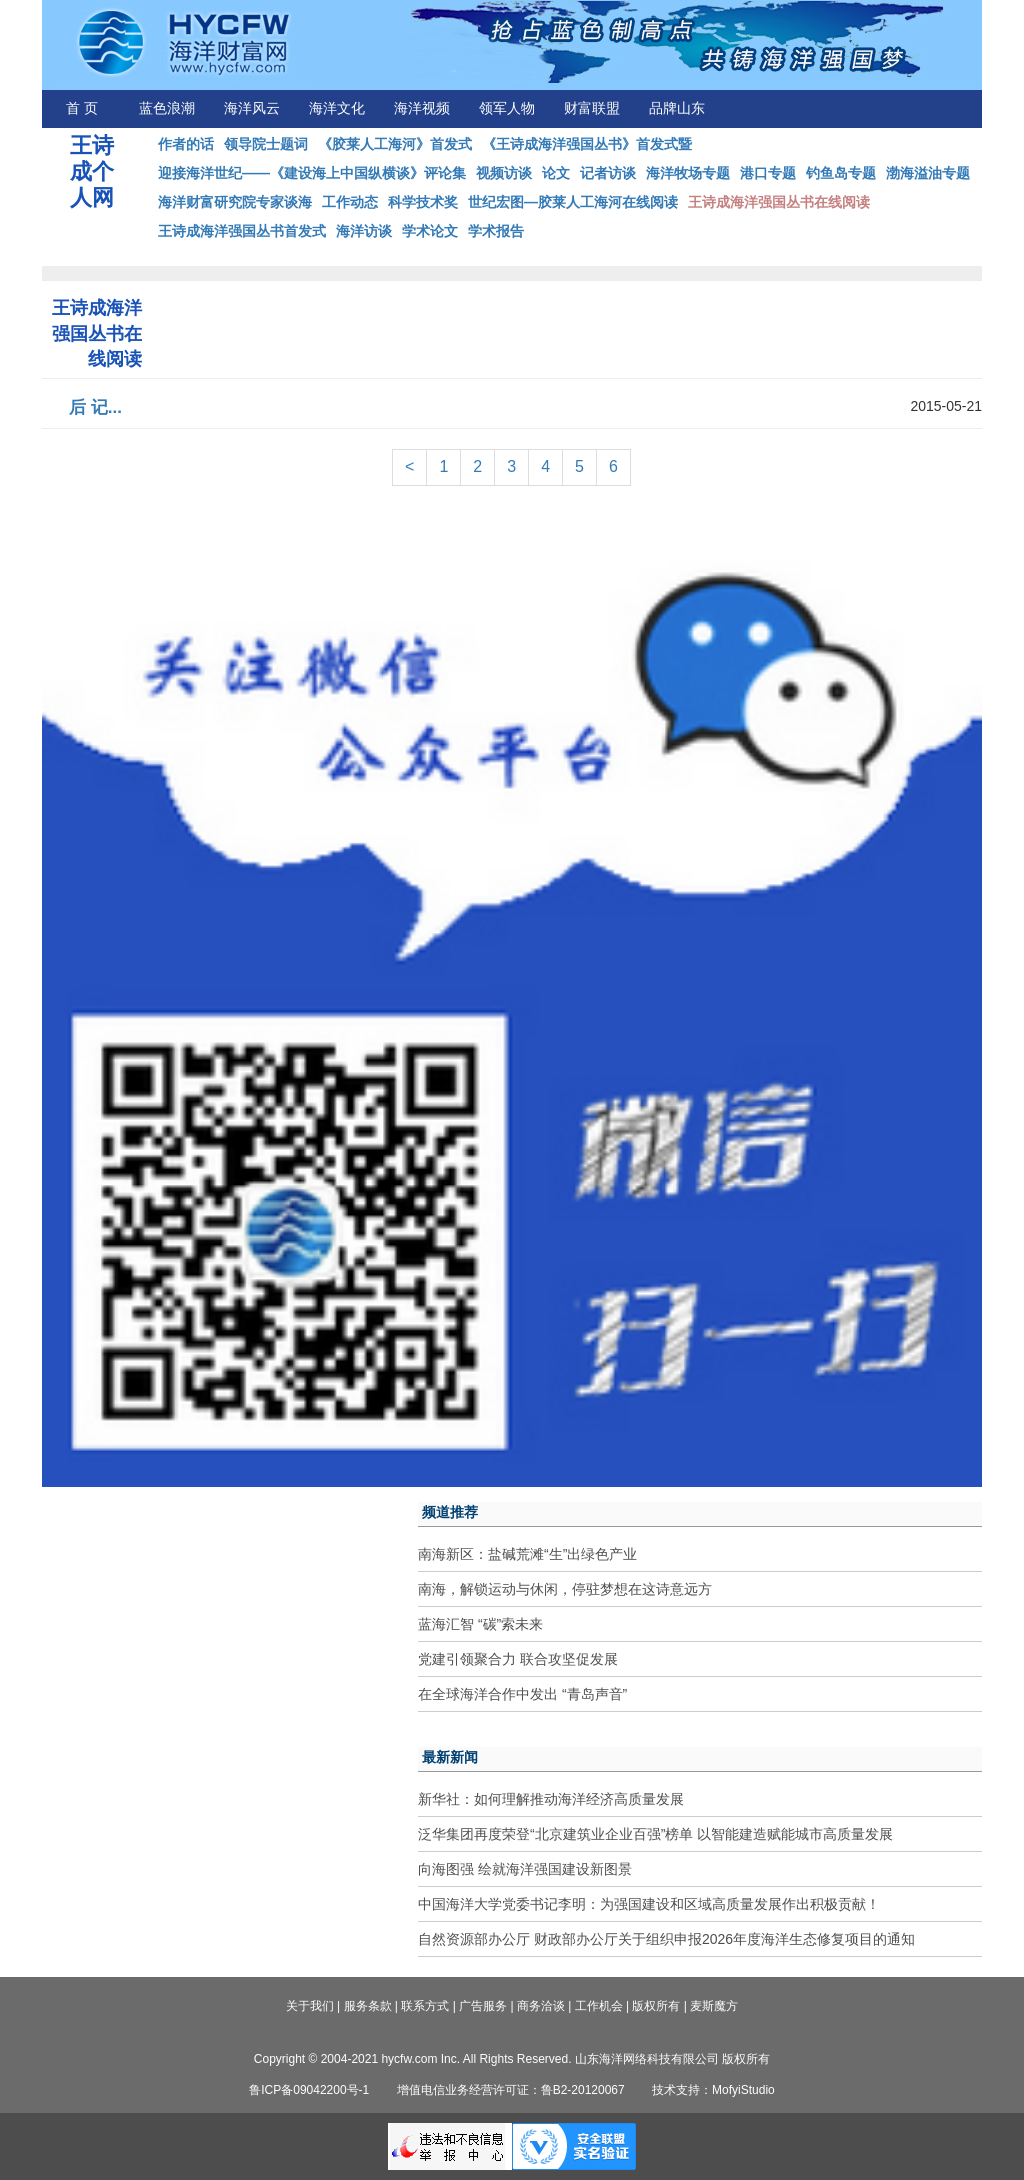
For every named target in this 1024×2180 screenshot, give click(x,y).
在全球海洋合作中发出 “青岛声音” (522, 1694)
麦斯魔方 (714, 2006)
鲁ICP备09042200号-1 (309, 2090)
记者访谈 (608, 173)
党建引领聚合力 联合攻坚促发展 (518, 1659)
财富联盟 (592, 108)
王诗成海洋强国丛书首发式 (242, 231)
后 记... (95, 407)
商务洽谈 (541, 2006)
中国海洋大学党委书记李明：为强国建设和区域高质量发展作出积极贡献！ (649, 1904)
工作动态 (350, 202)
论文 (556, 173)
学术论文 (430, 231)
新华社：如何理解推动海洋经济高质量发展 (551, 1799)
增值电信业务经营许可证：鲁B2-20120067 (511, 2090)
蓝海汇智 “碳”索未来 (480, 1624)
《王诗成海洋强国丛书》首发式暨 (587, 144)
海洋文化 (337, 108)
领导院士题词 (266, 144)
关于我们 (310, 2006)
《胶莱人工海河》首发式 (395, 144)
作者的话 (186, 144)
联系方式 (425, 2006)
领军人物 (507, 108)
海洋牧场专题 (688, 173)
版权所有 (656, 2006)
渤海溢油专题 (928, 173)
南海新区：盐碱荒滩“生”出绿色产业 (527, 1554)
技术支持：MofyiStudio (713, 2090)
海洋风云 (252, 108)
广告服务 (483, 2006)
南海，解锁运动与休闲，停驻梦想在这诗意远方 (565, 1589)
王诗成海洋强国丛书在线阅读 (779, 202)
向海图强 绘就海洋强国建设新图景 (525, 1869)
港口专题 (768, 173)
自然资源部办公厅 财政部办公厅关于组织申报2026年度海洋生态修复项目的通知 (666, 1939)
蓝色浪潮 (167, 108)
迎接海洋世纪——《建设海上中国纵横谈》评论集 (312, 173)
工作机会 (599, 2006)
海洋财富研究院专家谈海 (235, 202)
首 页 (82, 108)
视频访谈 (504, 173)
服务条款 (368, 2006)
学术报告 (496, 231)
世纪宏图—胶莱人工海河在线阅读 (573, 202)
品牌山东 (677, 108)
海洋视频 (422, 108)
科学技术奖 (423, 202)
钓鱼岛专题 (841, 173)
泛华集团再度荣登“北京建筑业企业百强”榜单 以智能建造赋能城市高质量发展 (655, 1834)
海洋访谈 (364, 231)
